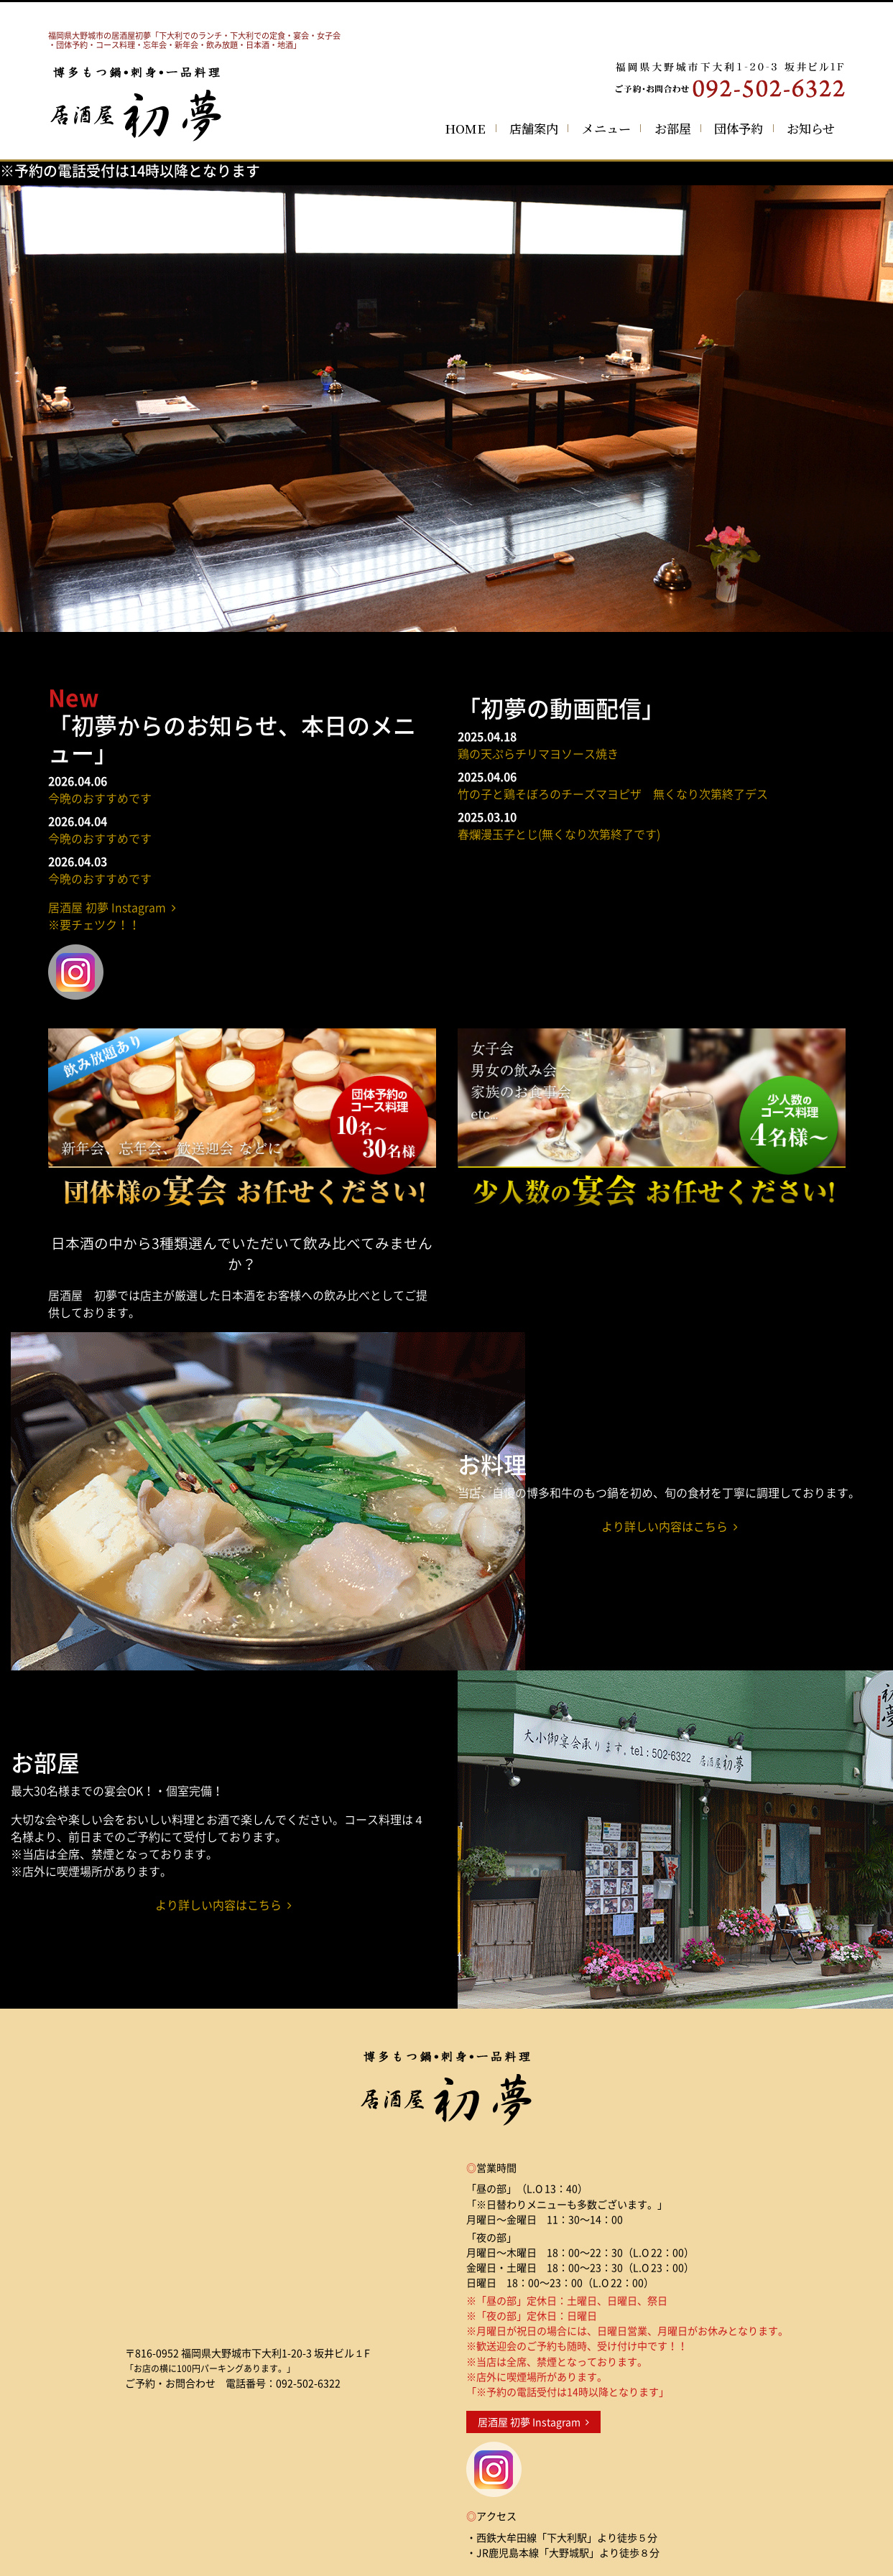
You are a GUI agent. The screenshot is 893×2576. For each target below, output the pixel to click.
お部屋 (672, 128)
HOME (465, 128)
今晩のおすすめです (100, 797)
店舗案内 (533, 128)
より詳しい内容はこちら (669, 1526)
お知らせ (811, 128)
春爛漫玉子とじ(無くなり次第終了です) (559, 833)
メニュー (606, 128)
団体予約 (738, 128)
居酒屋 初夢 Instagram (533, 2421)
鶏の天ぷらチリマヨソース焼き (538, 753)
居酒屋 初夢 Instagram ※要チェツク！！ (112, 915)
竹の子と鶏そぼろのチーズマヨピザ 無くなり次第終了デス (613, 793)
